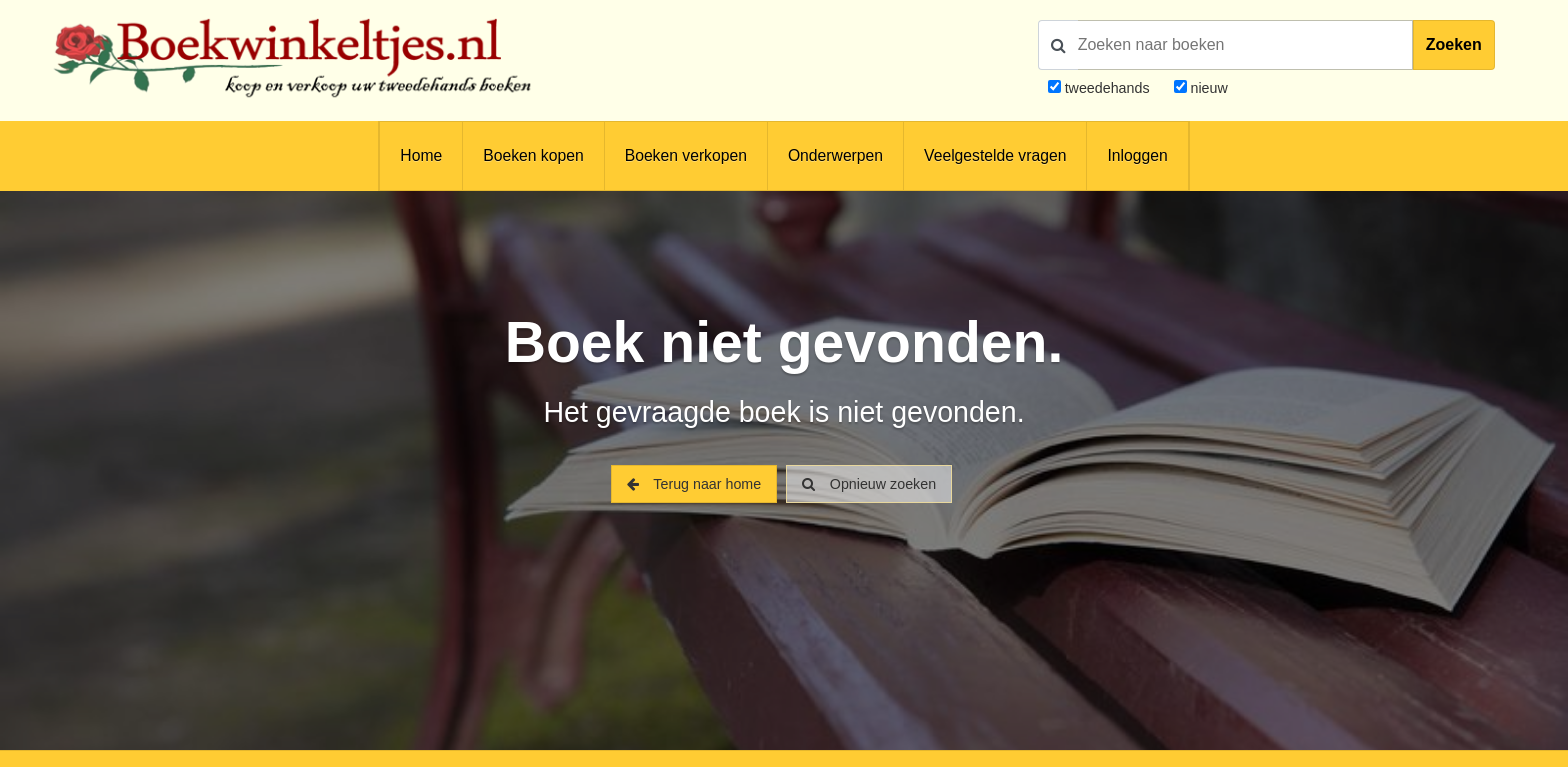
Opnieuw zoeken (869, 484)
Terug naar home (694, 484)
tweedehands (1107, 88)
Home (421, 155)
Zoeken (1454, 44)
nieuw (1207, 88)
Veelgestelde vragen (995, 155)
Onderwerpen (835, 155)
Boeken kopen (533, 155)
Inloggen (1137, 155)
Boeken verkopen (686, 155)
